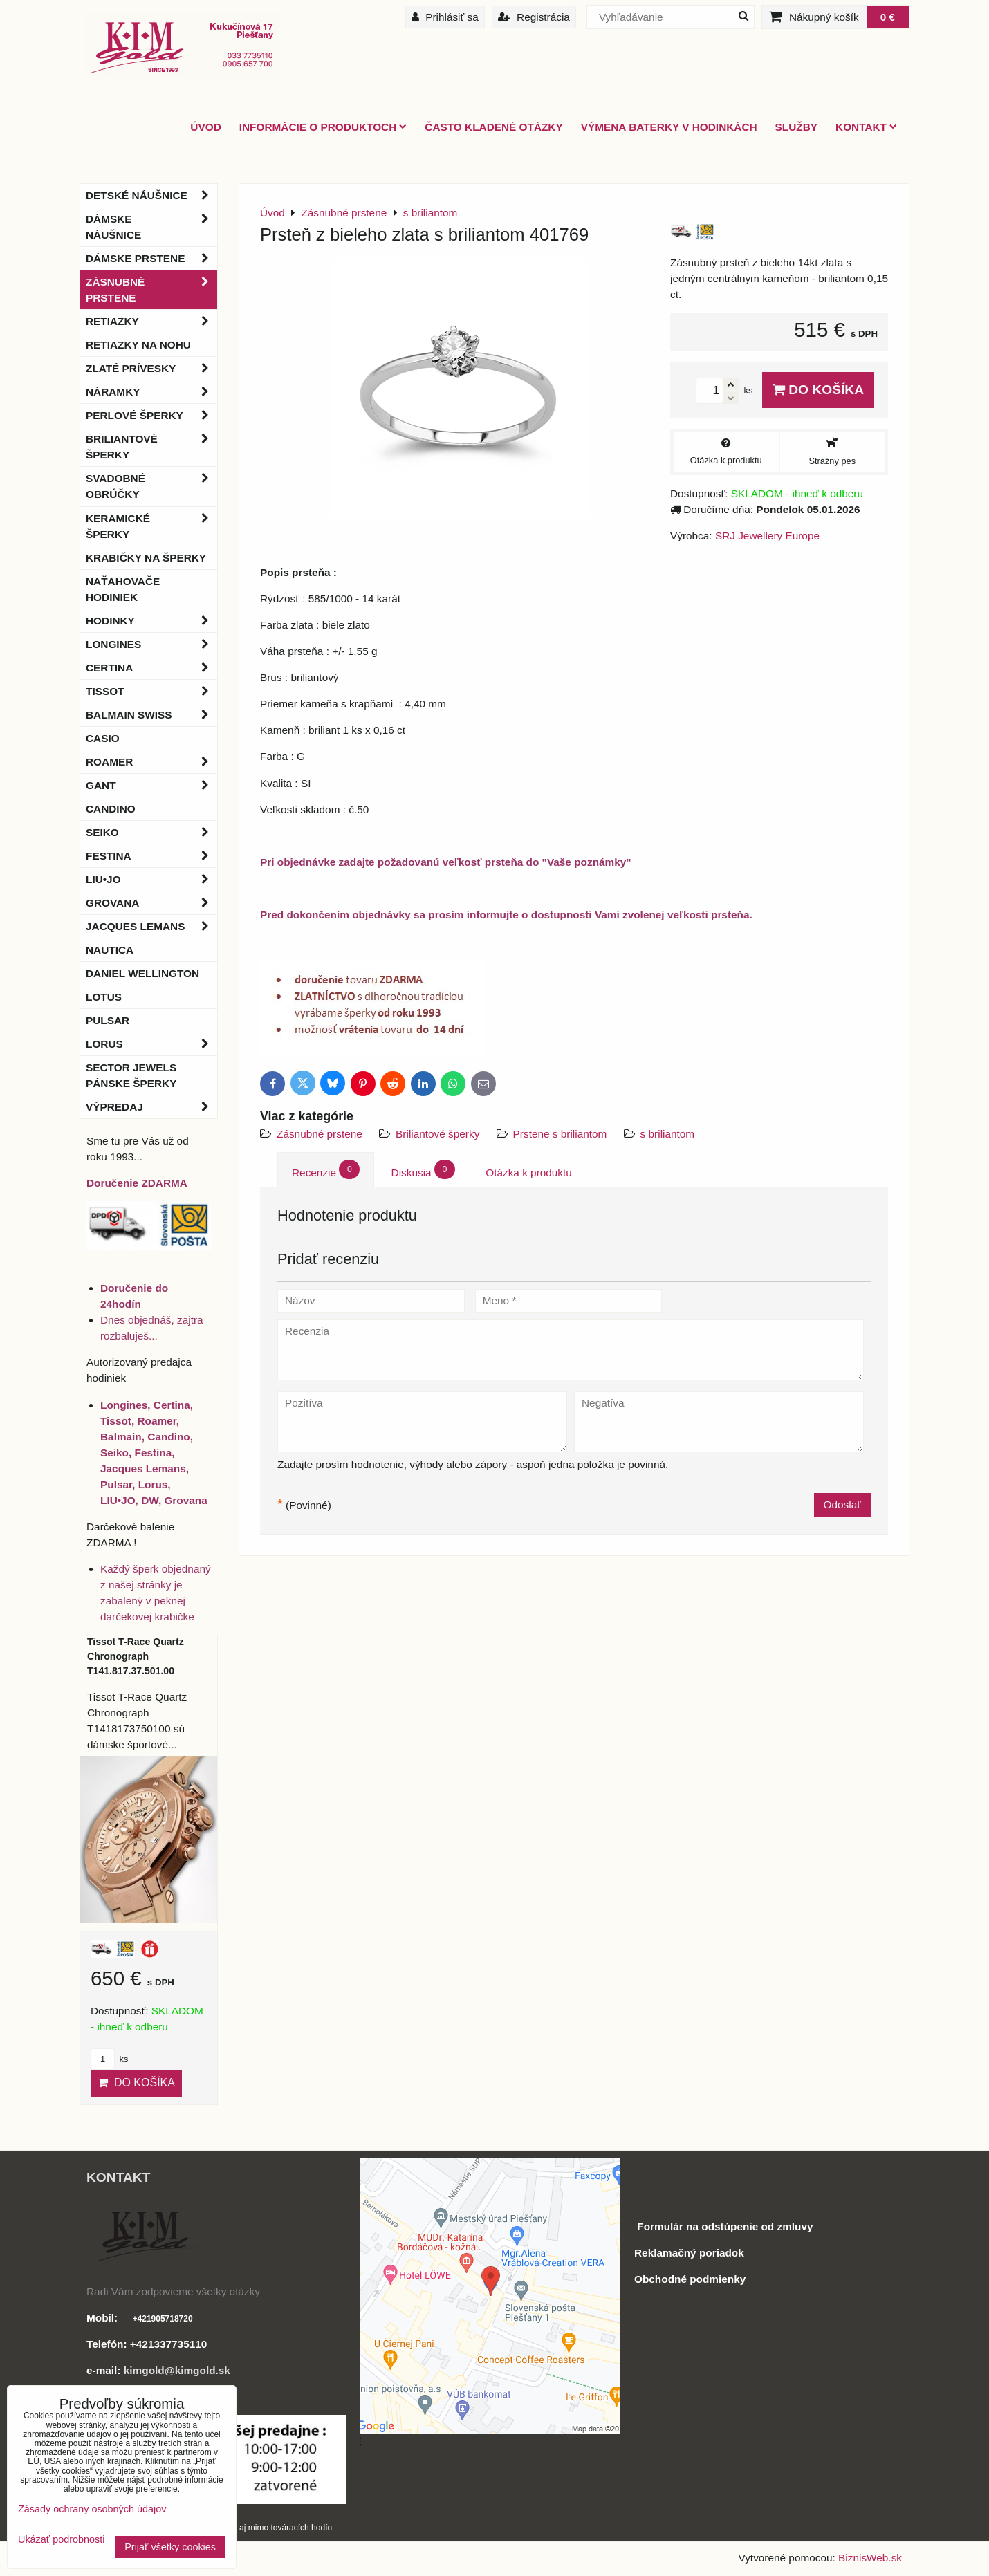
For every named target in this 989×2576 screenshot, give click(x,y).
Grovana (151, 902)
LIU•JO (151, 879)
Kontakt (866, 127)
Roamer (151, 761)
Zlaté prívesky (151, 368)
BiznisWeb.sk (870, 2558)
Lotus (104, 997)
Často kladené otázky (493, 127)
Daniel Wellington (142, 973)
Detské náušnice (151, 195)
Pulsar (107, 1020)
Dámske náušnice (151, 226)
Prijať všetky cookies (170, 2546)
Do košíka (818, 389)
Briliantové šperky (437, 1134)
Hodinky (151, 620)
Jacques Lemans (151, 926)
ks (109, 2059)
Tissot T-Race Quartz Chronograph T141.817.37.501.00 (135, 1656)
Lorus (151, 1043)
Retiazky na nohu (138, 345)
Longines (151, 644)
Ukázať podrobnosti (61, 2540)
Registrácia (534, 17)
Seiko (151, 832)
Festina (151, 855)
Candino (111, 809)
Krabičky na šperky (146, 558)
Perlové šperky (151, 415)
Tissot (151, 691)
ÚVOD (205, 127)
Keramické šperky (151, 526)
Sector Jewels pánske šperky (131, 1075)
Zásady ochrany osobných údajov (92, 2508)
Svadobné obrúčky (151, 486)
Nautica (109, 950)
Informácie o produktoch (323, 127)
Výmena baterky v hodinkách (669, 127)
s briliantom (667, 1134)
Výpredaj (151, 1106)
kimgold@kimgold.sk (177, 2370)
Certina (151, 667)
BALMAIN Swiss (151, 714)
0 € (887, 17)
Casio (103, 738)
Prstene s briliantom (561, 1134)
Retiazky (151, 321)
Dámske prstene (151, 258)
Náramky (151, 391)
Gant (151, 785)
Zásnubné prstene (319, 1134)
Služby (796, 127)
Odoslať (842, 1504)
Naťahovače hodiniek (123, 589)
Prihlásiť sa (445, 17)
